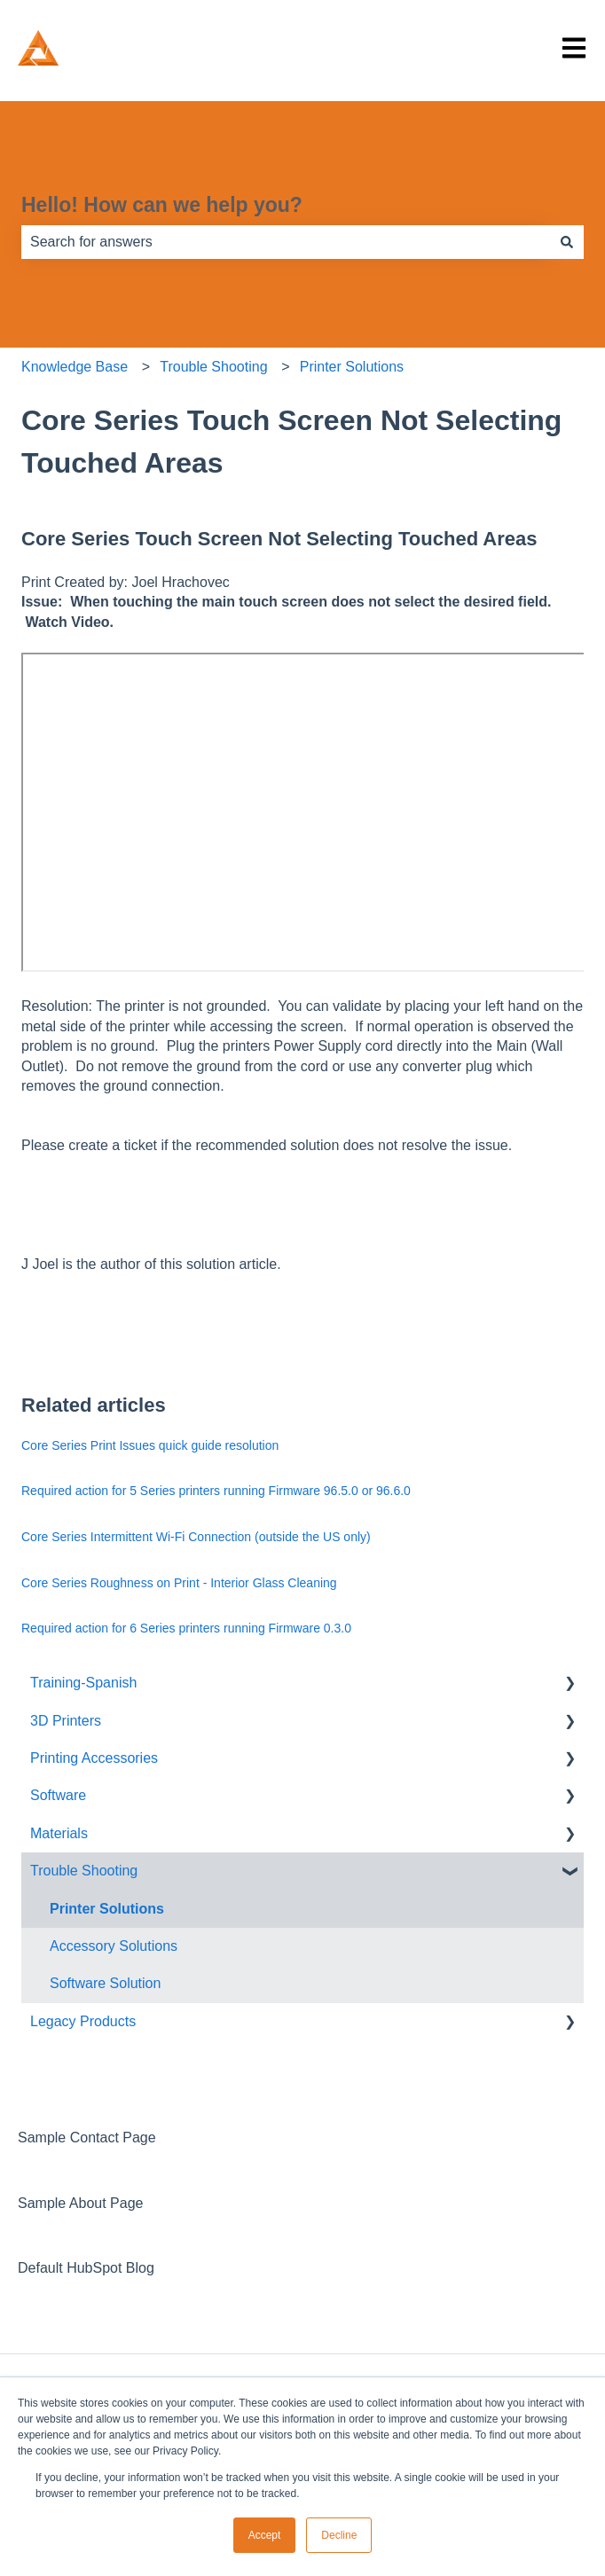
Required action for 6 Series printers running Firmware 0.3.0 (186, 1628)
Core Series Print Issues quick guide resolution (150, 1445)
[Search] (567, 242)
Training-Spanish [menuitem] (83, 1682)
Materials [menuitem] (59, 1833)
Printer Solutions (352, 366)
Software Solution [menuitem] (105, 1983)
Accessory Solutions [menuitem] (113, 1946)
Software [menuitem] (58, 1795)
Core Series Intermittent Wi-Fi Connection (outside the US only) (196, 1537)
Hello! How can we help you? (161, 204)
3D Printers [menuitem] (65, 1720)
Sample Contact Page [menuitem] (87, 2137)
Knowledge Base (74, 366)
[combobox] (285, 242)
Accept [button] (264, 2535)
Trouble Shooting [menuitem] (84, 1870)
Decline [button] (339, 2535)
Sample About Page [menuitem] (80, 2203)
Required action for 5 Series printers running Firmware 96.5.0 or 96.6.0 (216, 1491)
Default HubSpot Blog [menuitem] (86, 2267)
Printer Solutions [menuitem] (107, 1908)
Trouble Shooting (213, 366)
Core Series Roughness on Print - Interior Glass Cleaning (179, 1583)
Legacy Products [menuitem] (83, 2021)
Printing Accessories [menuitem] (94, 1758)
